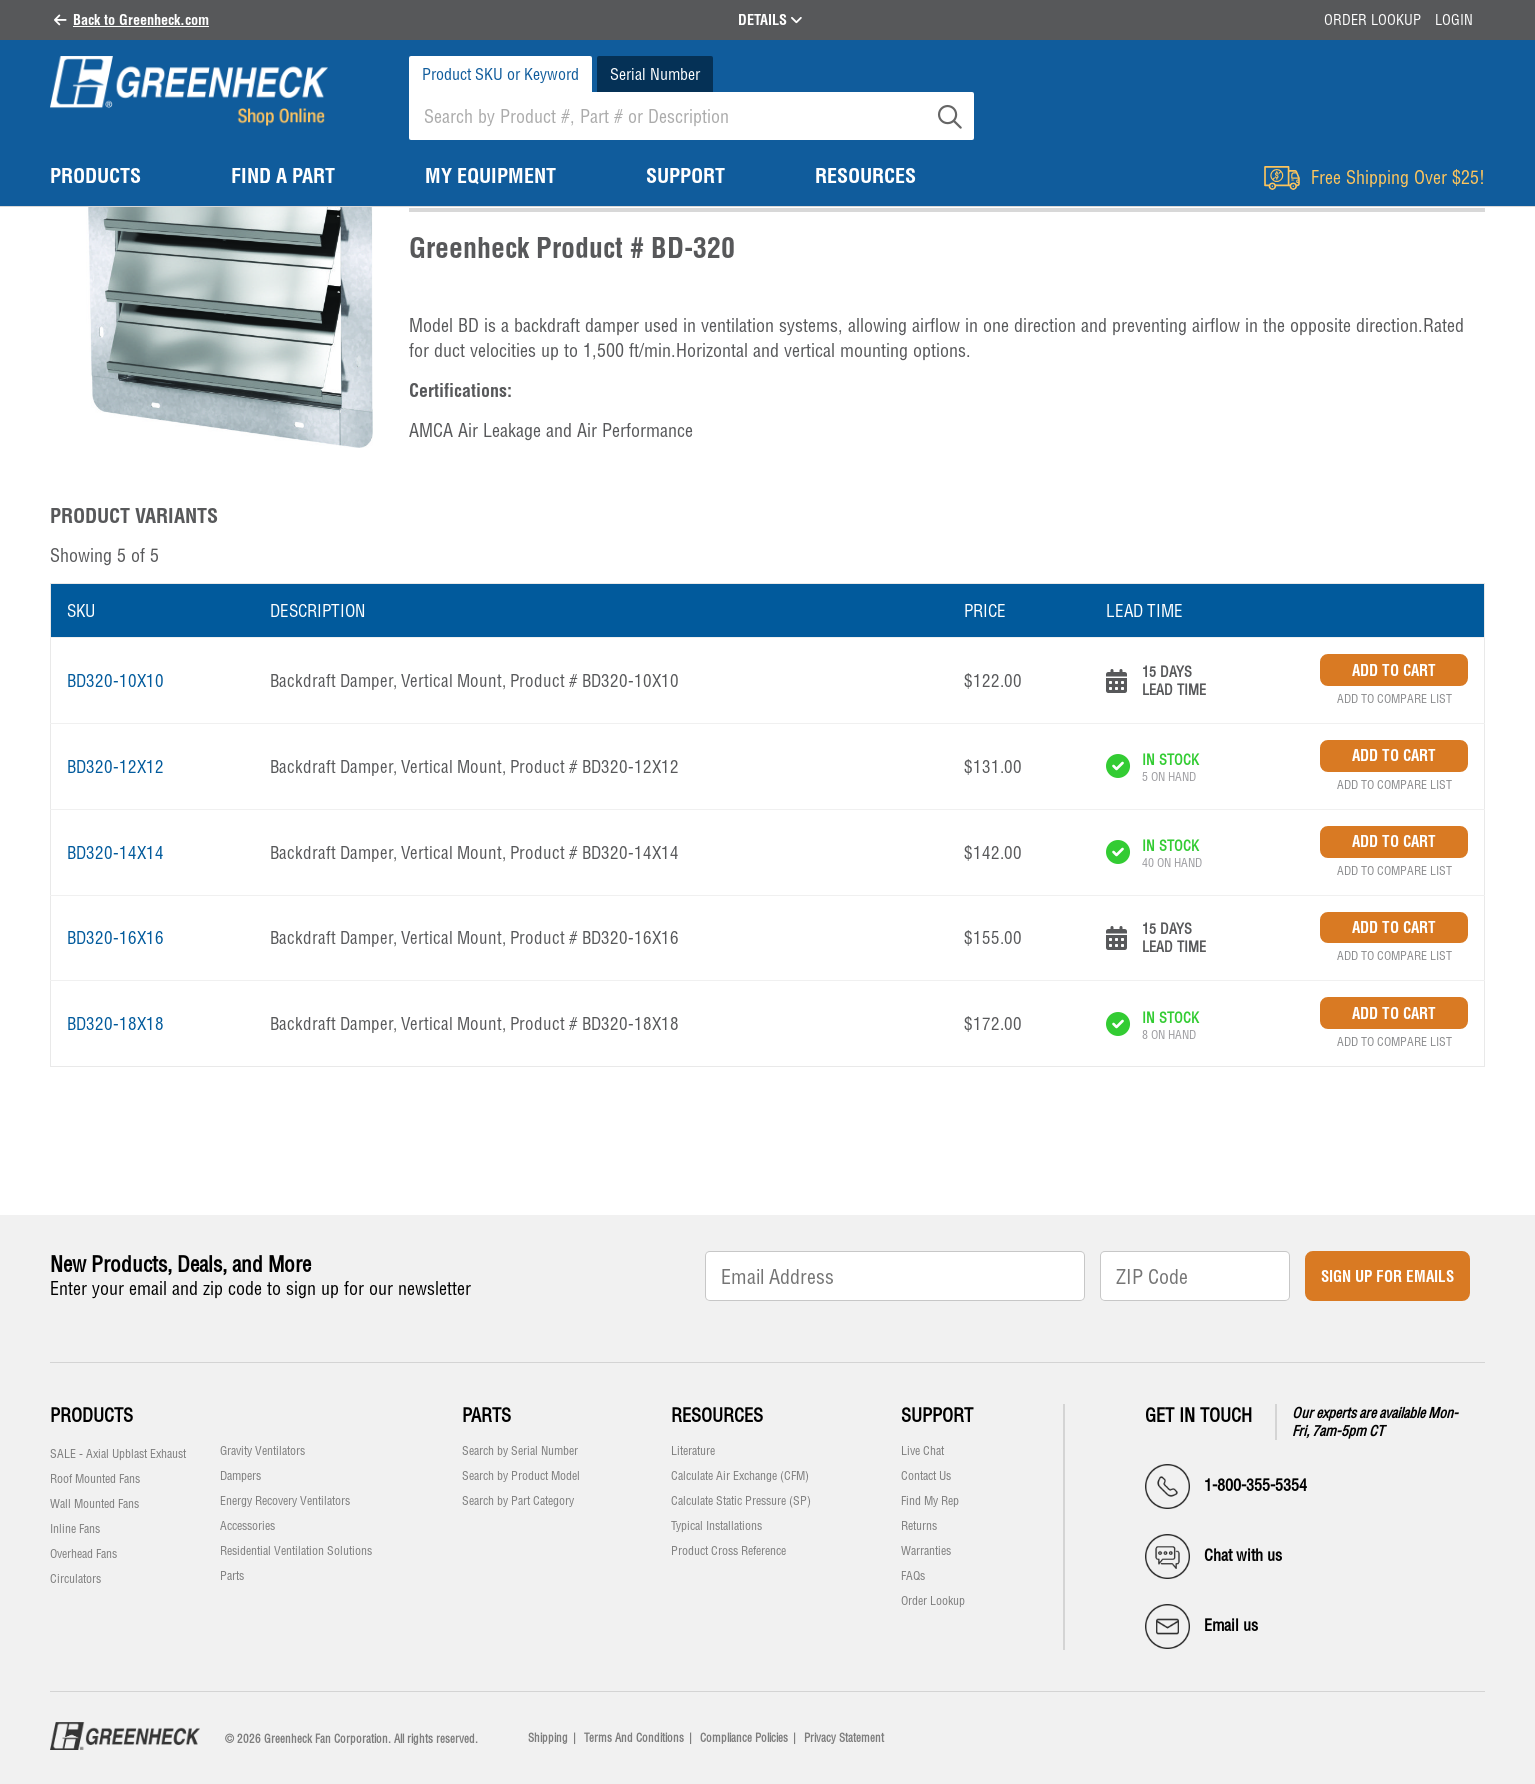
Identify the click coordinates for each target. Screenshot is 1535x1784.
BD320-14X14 (115, 852)
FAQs (913, 1576)
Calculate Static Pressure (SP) (741, 1501)
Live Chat (922, 1451)
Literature (693, 1451)
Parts (232, 1576)
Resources (717, 1415)
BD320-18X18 (115, 1023)
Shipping (548, 1738)
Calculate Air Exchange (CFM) (740, 1476)
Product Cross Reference (728, 1551)
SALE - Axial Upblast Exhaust (118, 1454)
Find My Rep (930, 1501)
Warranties (926, 1551)
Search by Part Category (518, 1501)
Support (937, 1415)
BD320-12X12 (115, 766)
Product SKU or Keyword (500, 74)
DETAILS (770, 20)
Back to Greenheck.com (141, 20)
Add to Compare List (1394, 698)
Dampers (240, 1476)
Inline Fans (75, 1529)
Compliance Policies (744, 1738)
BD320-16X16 (115, 937)
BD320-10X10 (115, 680)
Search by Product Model (521, 1476)
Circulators (75, 1579)
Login (1454, 20)
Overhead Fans (83, 1554)
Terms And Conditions (634, 1738)
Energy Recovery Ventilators (285, 1501)
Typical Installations (716, 1526)
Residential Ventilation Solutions (296, 1551)
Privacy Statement (844, 1738)
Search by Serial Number (520, 1451)
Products (91, 1415)
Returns (919, 1526)
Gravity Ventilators (262, 1451)
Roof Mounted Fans (95, 1479)
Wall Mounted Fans (94, 1504)
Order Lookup (1372, 20)
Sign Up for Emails (1387, 1276)
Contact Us (926, 1476)
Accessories (247, 1526)
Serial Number (655, 74)
